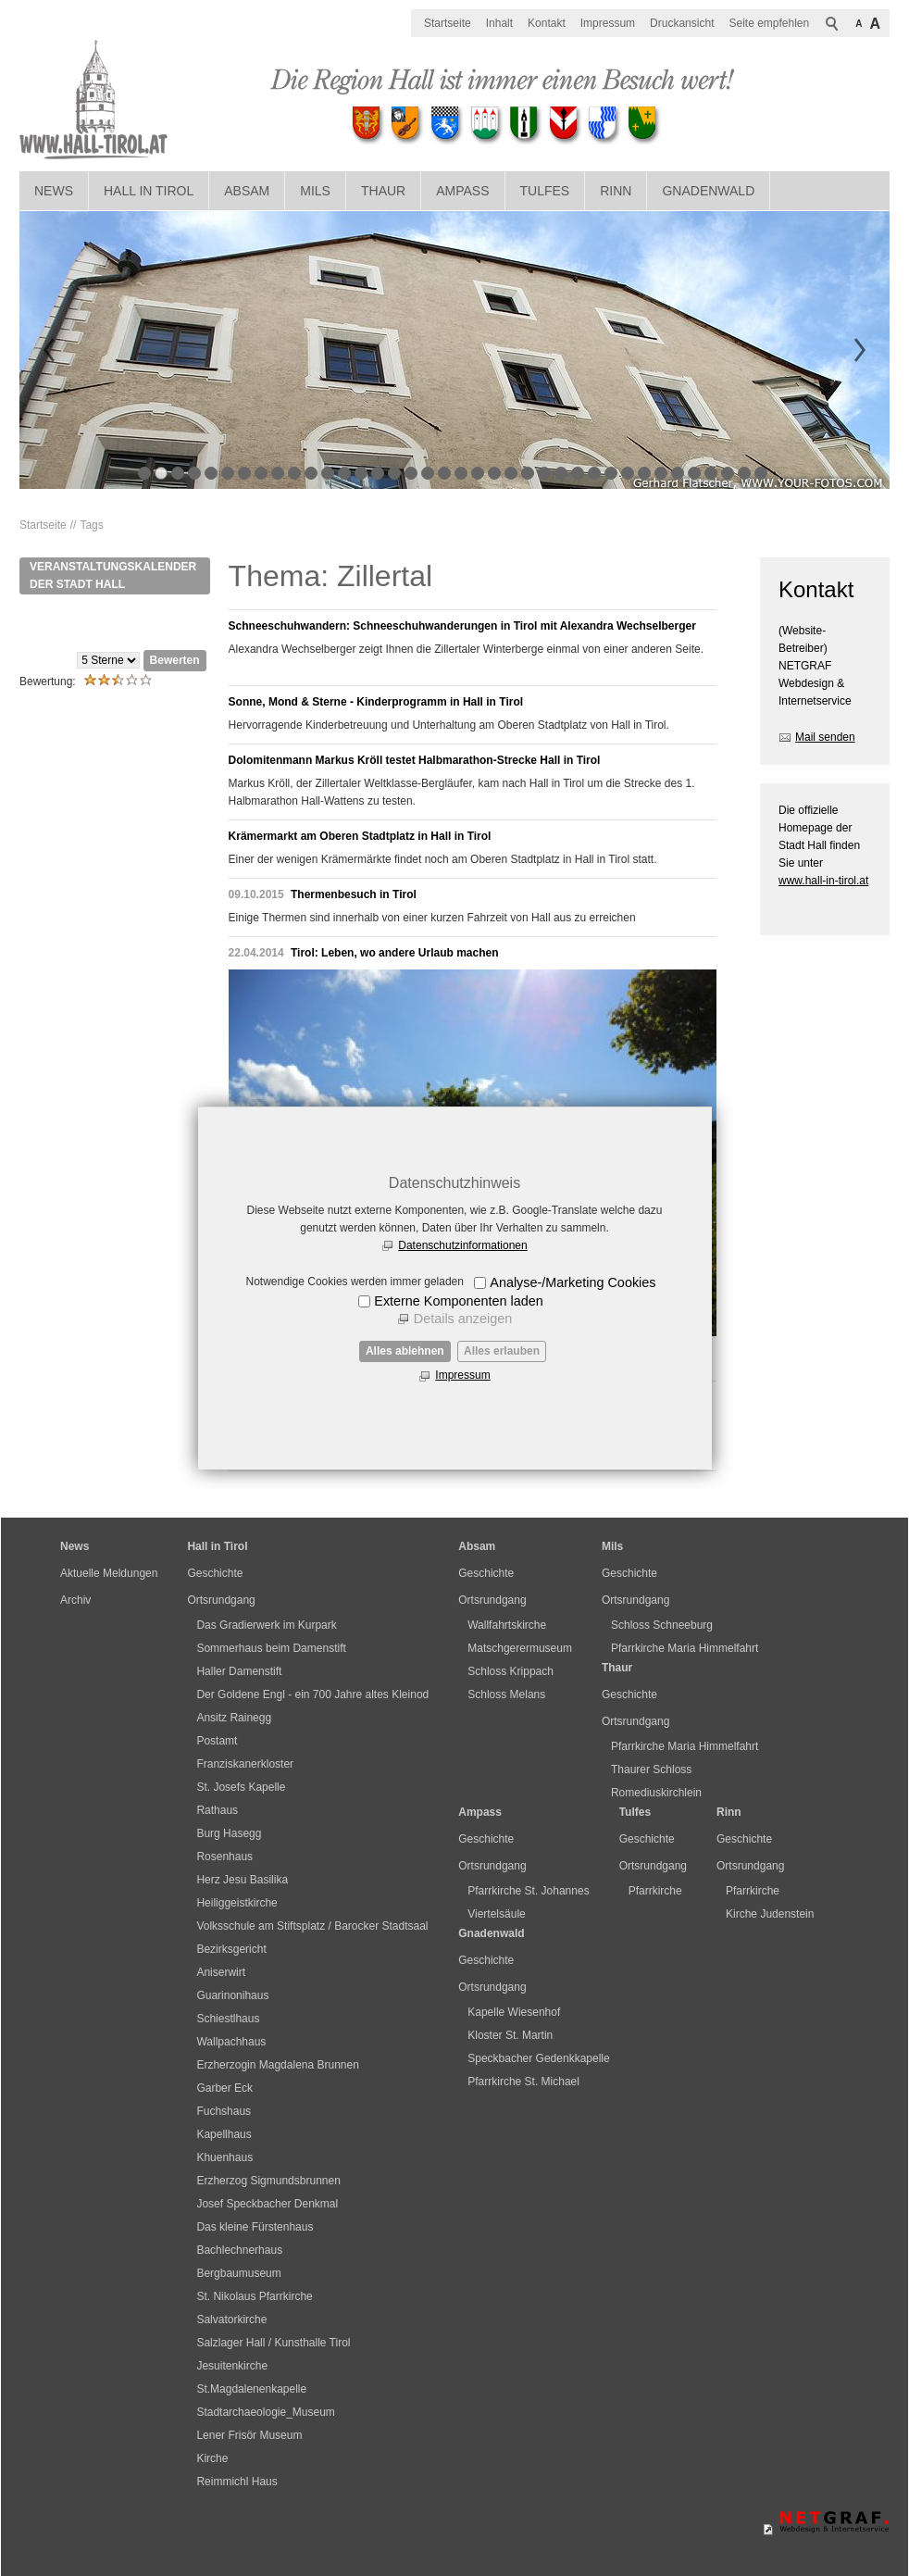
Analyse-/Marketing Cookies (572, 1282)
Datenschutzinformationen (462, 1245)
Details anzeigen (463, 1318)
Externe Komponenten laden (458, 1301)
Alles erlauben (502, 1350)
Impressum (462, 1375)
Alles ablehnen (405, 1350)
